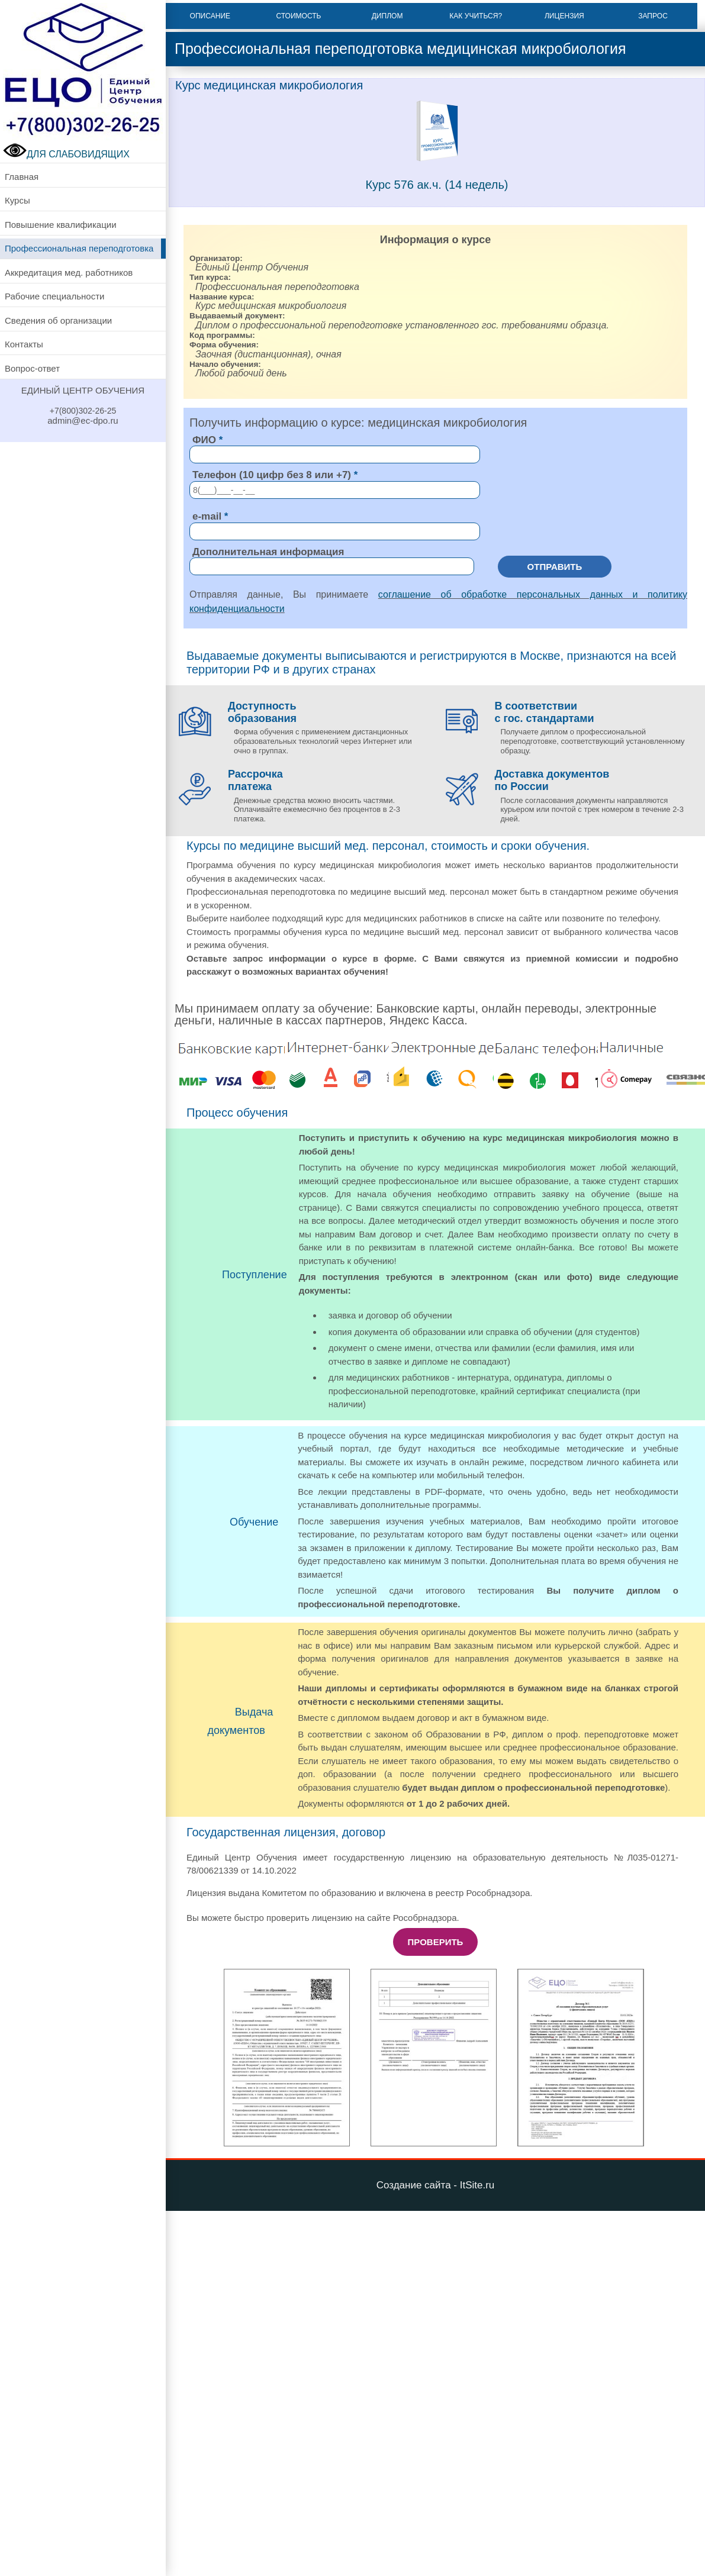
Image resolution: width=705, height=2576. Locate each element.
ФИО (204, 440)
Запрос (652, 16)
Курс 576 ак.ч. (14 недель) (436, 184)
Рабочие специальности (54, 296)
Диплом (387, 16)
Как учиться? (475, 16)
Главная (21, 177)
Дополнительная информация (268, 551)
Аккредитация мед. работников (69, 272)
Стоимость (298, 16)
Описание (210, 16)
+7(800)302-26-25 (83, 410)
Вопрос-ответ (32, 368)
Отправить (554, 566)
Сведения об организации (58, 320)
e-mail (206, 516)
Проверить (435, 1942)
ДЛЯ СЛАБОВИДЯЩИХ (66, 154)
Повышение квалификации (61, 225)
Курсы (17, 200)
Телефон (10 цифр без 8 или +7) (271, 475)
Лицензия (564, 16)
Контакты (24, 344)
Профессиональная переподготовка (79, 248)
